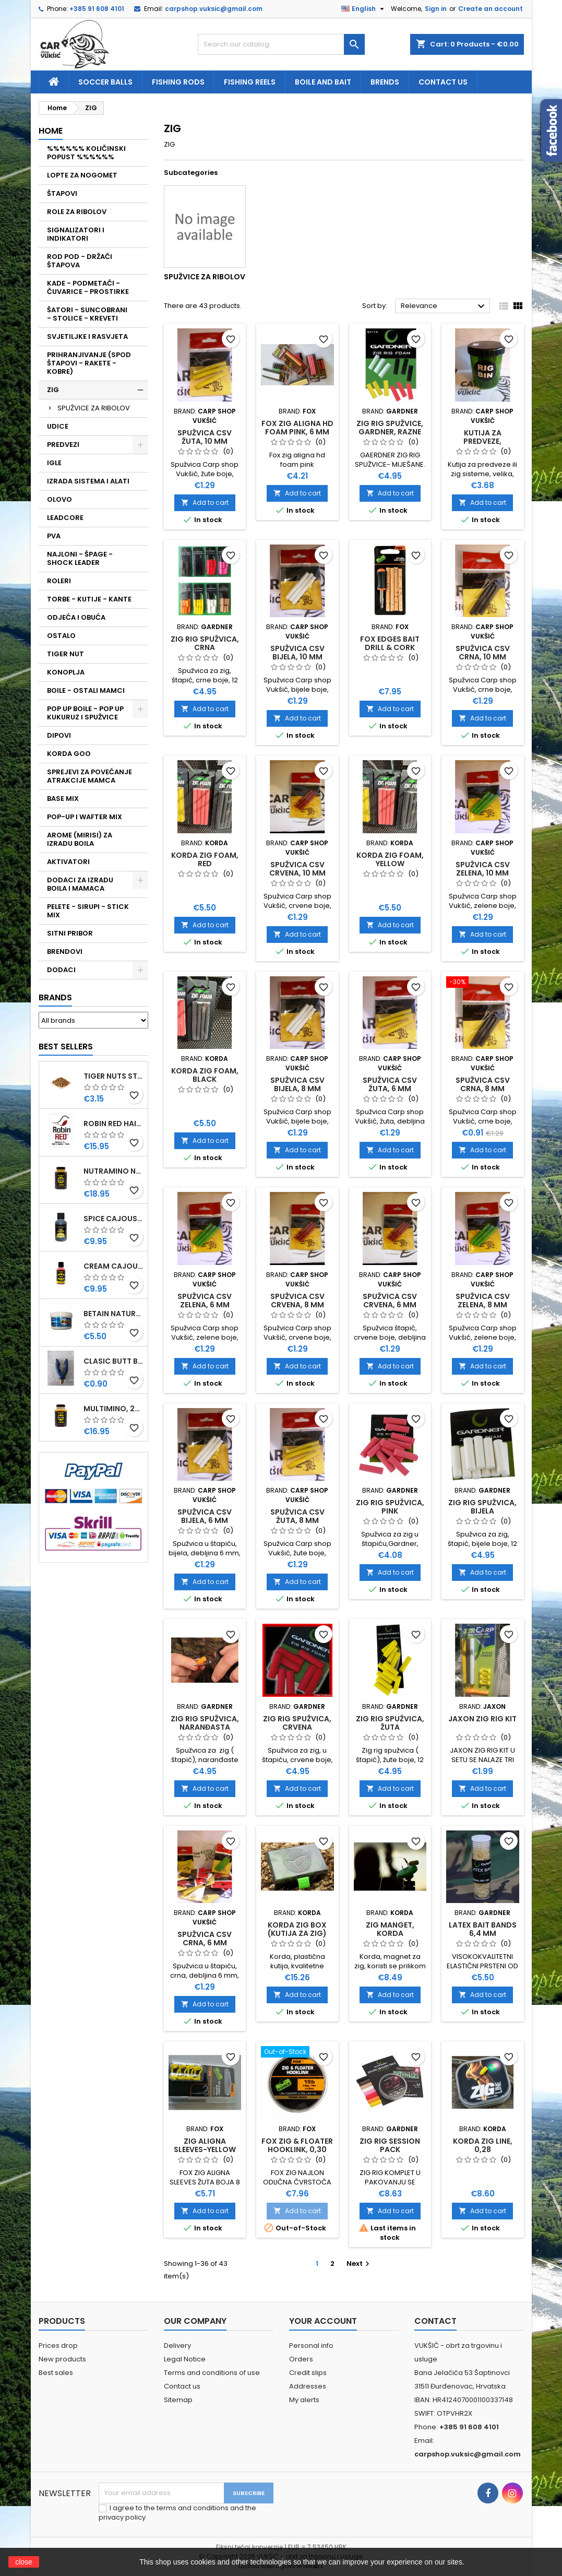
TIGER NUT (65, 654)
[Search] (281, 44)
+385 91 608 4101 (96, 8)
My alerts (304, 2400)
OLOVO (59, 499)
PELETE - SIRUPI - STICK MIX (88, 911)
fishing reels (250, 82)
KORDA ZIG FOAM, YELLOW (390, 859)
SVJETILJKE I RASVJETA (87, 336)
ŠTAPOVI (62, 193)
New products (62, 2359)
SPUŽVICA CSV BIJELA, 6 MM (204, 1516)
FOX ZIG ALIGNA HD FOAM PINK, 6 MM (297, 427)
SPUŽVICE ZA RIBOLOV (93, 408)
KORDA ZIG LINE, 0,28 (482, 2145)
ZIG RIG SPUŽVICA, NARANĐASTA (205, 1723)
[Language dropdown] (364, 9)
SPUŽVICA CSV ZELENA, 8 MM (483, 1300)
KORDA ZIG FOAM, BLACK (204, 1075)
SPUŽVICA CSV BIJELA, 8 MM (297, 1084)
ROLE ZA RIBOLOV (76, 212)
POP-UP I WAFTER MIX (84, 817)
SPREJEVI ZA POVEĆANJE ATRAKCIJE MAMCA (89, 776)
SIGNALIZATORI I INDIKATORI (75, 234)
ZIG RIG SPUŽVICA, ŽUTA (390, 1723)
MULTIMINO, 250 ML (113, 1408)
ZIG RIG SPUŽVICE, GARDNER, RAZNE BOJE (389, 431)
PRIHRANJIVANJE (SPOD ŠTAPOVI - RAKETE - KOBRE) (89, 363)
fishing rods (178, 82)
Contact (435, 2321)
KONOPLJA (66, 672)
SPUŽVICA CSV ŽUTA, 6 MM (390, 1084)
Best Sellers (66, 1047)
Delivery (177, 2345)
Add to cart (205, 502)
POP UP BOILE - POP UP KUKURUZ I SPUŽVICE (85, 713)
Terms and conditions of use (212, 2373)
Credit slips (308, 2373)
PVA (54, 536)
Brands (55, 997)
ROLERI (59, 581)
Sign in (436, 8)
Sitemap (178, 2400)
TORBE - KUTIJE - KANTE (89, 599)
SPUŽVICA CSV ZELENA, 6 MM (204, 1300)
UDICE (57, 426)
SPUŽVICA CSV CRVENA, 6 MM (390, 1300)
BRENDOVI (64, 951)
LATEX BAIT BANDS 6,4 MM (483, 1929)
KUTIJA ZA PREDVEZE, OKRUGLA (482, 441)
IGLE (54, 463)
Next (359, 2263)
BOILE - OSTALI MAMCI (86, 690)
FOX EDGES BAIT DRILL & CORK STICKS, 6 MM (390, 647)
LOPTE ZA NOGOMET (82, 175)
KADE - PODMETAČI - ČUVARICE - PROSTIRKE (88, 287)
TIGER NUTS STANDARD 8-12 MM (113, 1076)
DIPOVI (59, 735)
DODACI (61, 970)
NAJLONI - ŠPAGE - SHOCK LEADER (80, 558)
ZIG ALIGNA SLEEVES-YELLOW (205, 2145)
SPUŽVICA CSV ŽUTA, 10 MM (204, 437)
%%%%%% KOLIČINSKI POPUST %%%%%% (86, 153)
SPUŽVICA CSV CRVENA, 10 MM (297, 868)
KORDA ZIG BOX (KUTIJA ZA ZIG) (297, 1929)
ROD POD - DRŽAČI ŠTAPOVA (79, 261)
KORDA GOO (69, 754)
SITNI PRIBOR (70, 933)
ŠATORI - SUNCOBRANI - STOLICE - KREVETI (87, 314)
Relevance (444, 306)
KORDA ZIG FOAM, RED (204, 859)
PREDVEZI (63, 445)
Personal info (311, 2345)
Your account (323, 2321)
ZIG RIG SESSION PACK (390, 2145)
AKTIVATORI (68, 862)
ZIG (53, 390)
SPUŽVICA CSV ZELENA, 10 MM (483, 868)
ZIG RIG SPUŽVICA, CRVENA (297, 1723)
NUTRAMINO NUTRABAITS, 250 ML (113, 1171)
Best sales (56, 2373)
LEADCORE (65, 518)
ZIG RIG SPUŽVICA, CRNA (205, 643)
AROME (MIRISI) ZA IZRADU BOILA (79, 839)
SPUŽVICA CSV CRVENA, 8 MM (297, 1300)
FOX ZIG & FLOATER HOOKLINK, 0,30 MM (297, 2149)
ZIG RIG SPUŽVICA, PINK (390, 1506)
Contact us (443, 82)
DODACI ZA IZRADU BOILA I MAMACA (80, 884)
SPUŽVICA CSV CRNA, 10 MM (483, 652)
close (23, 2562)
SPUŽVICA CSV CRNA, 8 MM (483, 1084)
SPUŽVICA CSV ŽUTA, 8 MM (297, 1516)
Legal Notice (185, 2359)
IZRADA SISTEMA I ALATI (88, 481)
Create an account (490, 8)
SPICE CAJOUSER (113, 1218)
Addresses (307, 2386)
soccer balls (105, 82)
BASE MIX (63, 798)
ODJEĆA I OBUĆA (76, 617)
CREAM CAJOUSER (113, 1266)
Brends (384, 82)
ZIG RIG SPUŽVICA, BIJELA (482, 1506)
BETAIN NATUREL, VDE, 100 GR (113, 1313)
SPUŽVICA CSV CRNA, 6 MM (204, 1938)
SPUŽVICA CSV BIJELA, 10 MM (297, 652)
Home (51, 131)
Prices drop (58, 2345)
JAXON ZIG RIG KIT (482, 1719)
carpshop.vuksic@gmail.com (213, 8)
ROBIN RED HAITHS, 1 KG (113, 1123)
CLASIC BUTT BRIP (113, 1361)
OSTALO (61, 636)
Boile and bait (323, 82)
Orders (301, 2359)
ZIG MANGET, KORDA (390, 1929)
